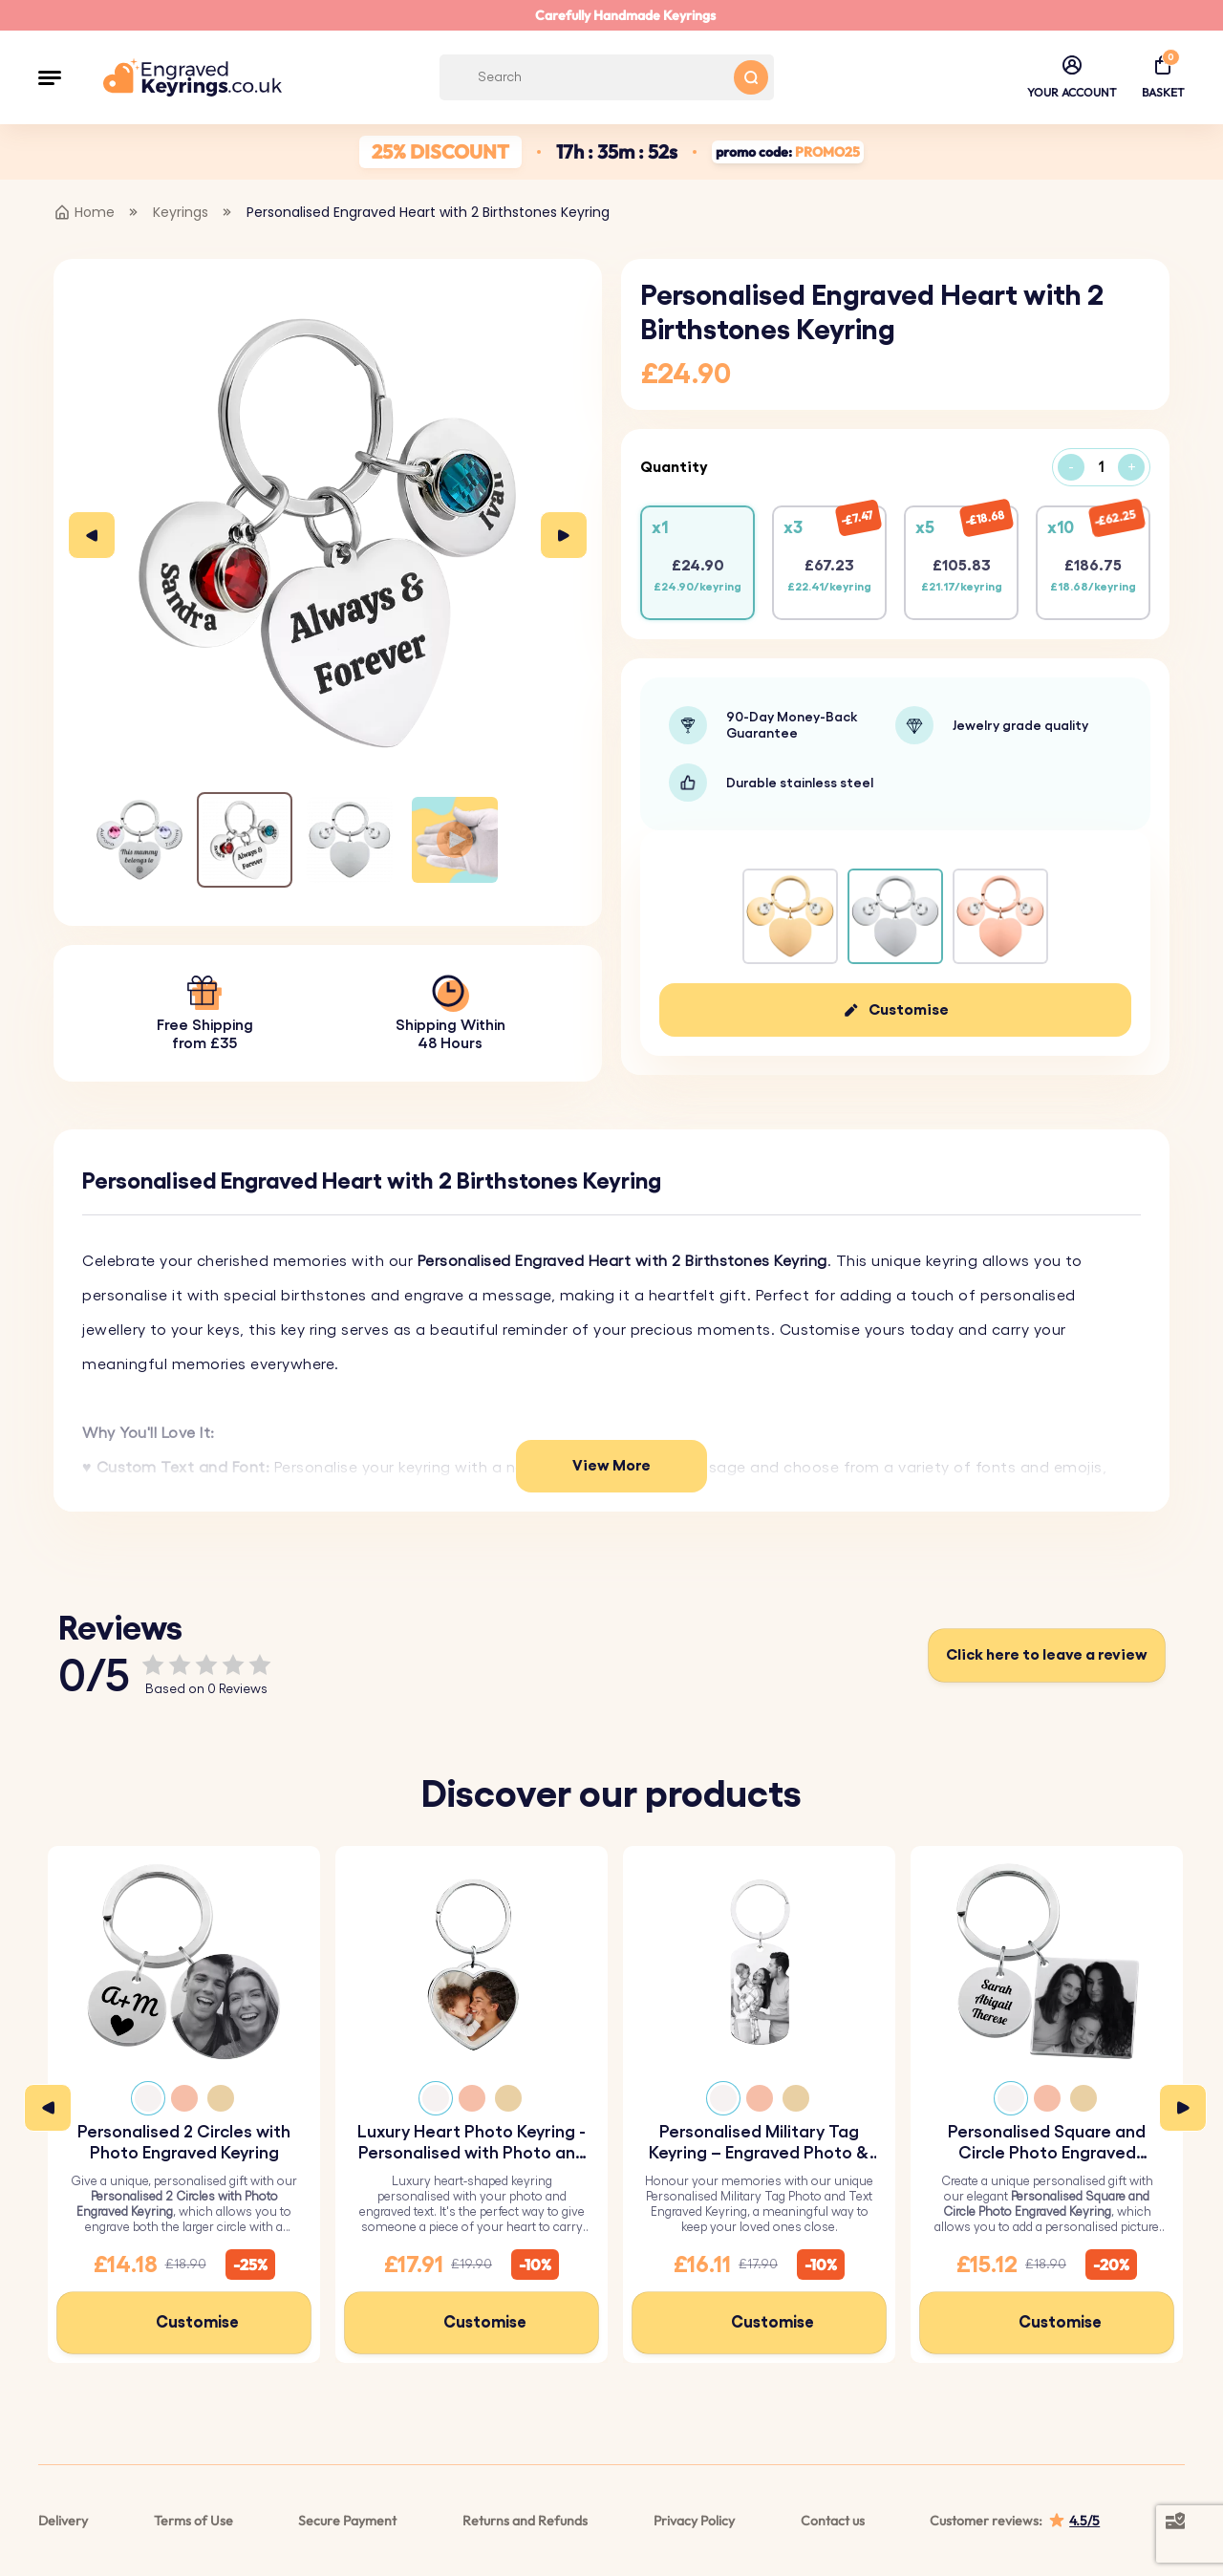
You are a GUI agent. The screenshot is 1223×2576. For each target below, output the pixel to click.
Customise (909, 1010)
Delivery (63, 2520)
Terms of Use (193, 2520)
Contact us (833, 2520)
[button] (49, 77)
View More (611, 1465)
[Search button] (751, 77)
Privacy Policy (694, 2520)
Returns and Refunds (525, 2520)
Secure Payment (347, 2520)
